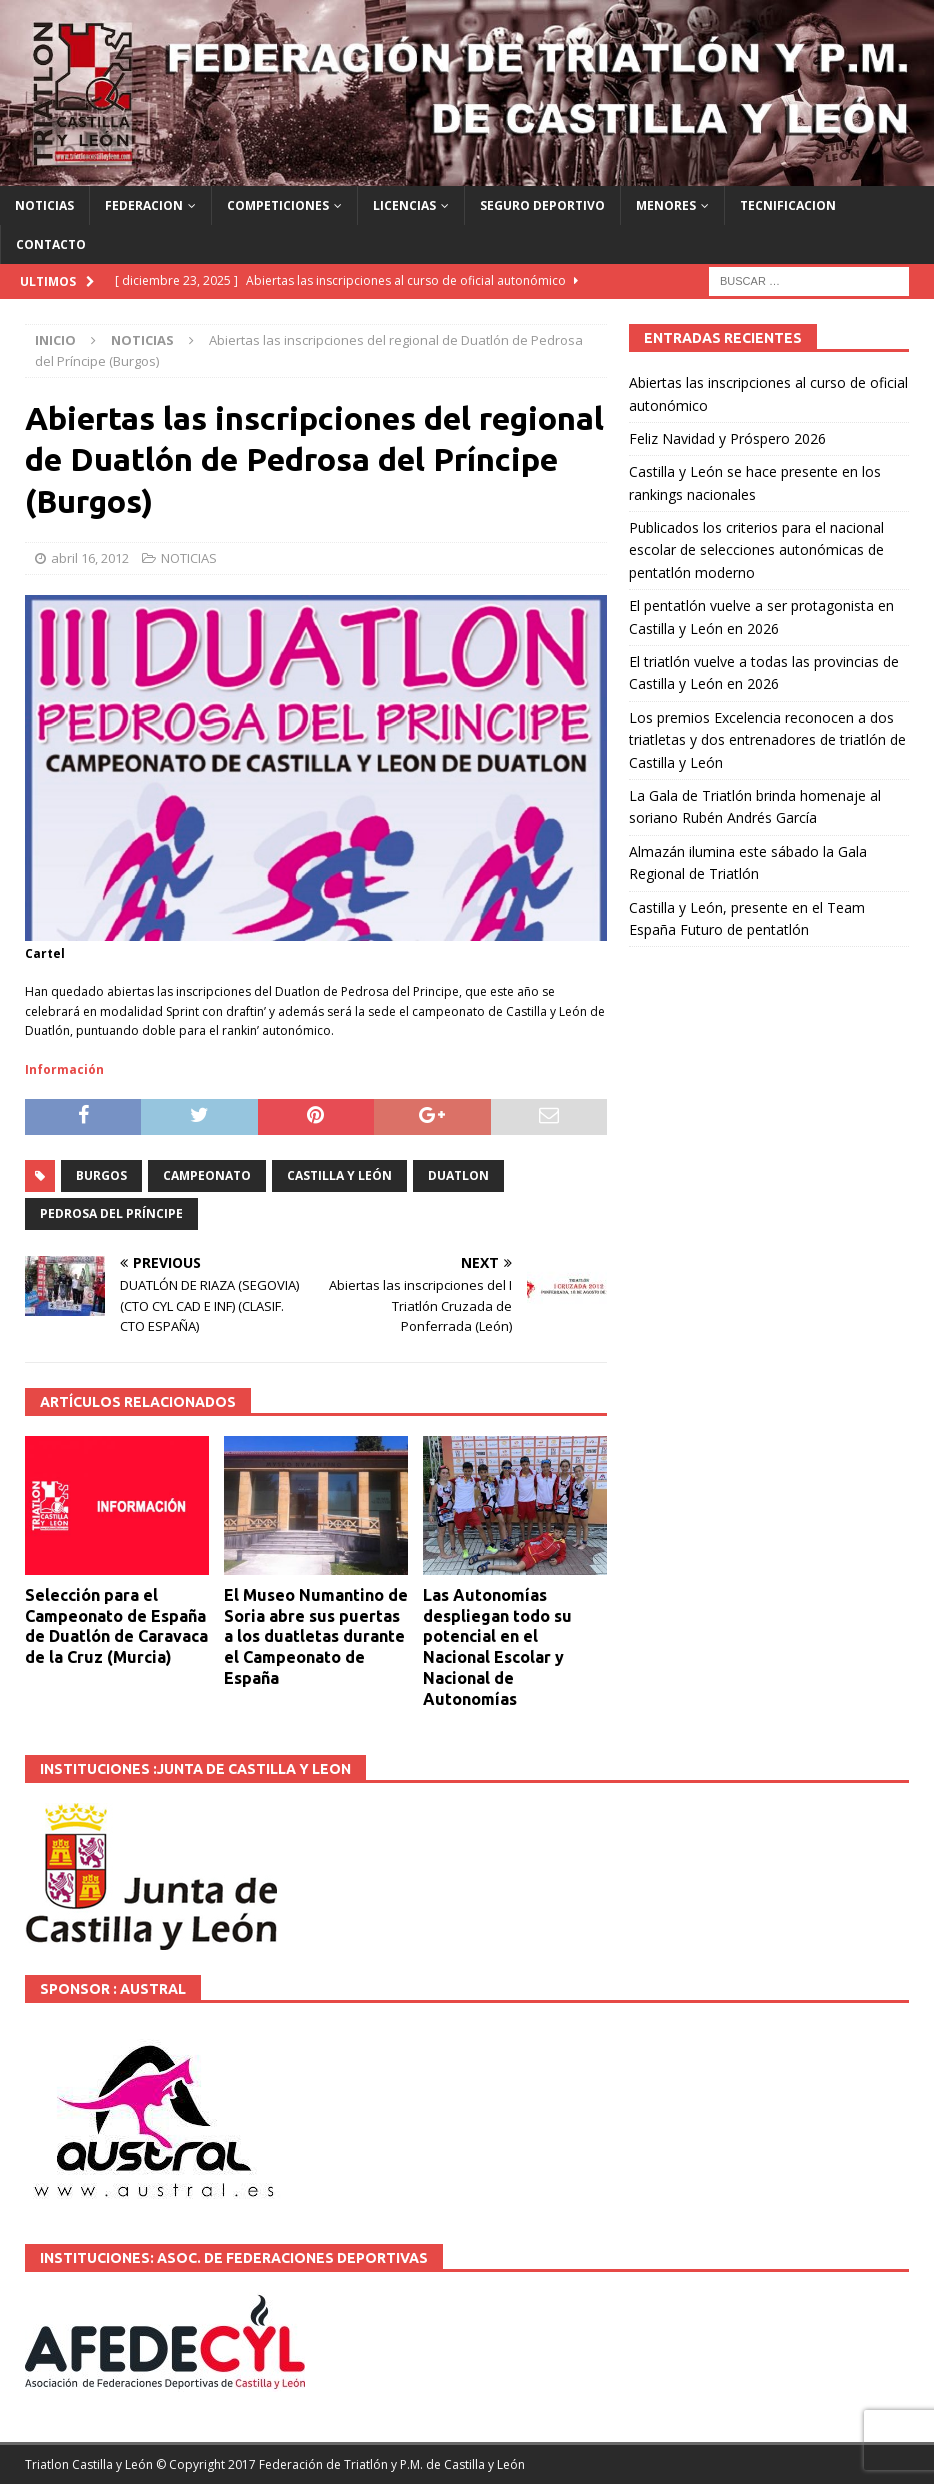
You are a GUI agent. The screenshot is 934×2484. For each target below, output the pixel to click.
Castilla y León (339, 1175)
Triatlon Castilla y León (89, 2464)
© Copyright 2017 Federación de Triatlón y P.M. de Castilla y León (340, 2464)
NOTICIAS (44, 205)
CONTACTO (51, 244)
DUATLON (458, 1175)
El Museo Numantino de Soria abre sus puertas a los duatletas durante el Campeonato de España (316, 1636)
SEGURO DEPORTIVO (542, 205)
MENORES (666, 205)
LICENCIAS (404, 205)
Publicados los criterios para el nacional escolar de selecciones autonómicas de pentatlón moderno (756, 550)
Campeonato (207, 1175)
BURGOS (101, 1175)
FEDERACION (144, 205)
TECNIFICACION (788, 205)
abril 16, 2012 (90, 558)
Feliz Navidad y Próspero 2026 (727, 438)
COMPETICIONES (278, 205)
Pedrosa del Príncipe (111, 1213)
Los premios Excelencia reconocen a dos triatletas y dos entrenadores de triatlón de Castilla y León (767, 740)
